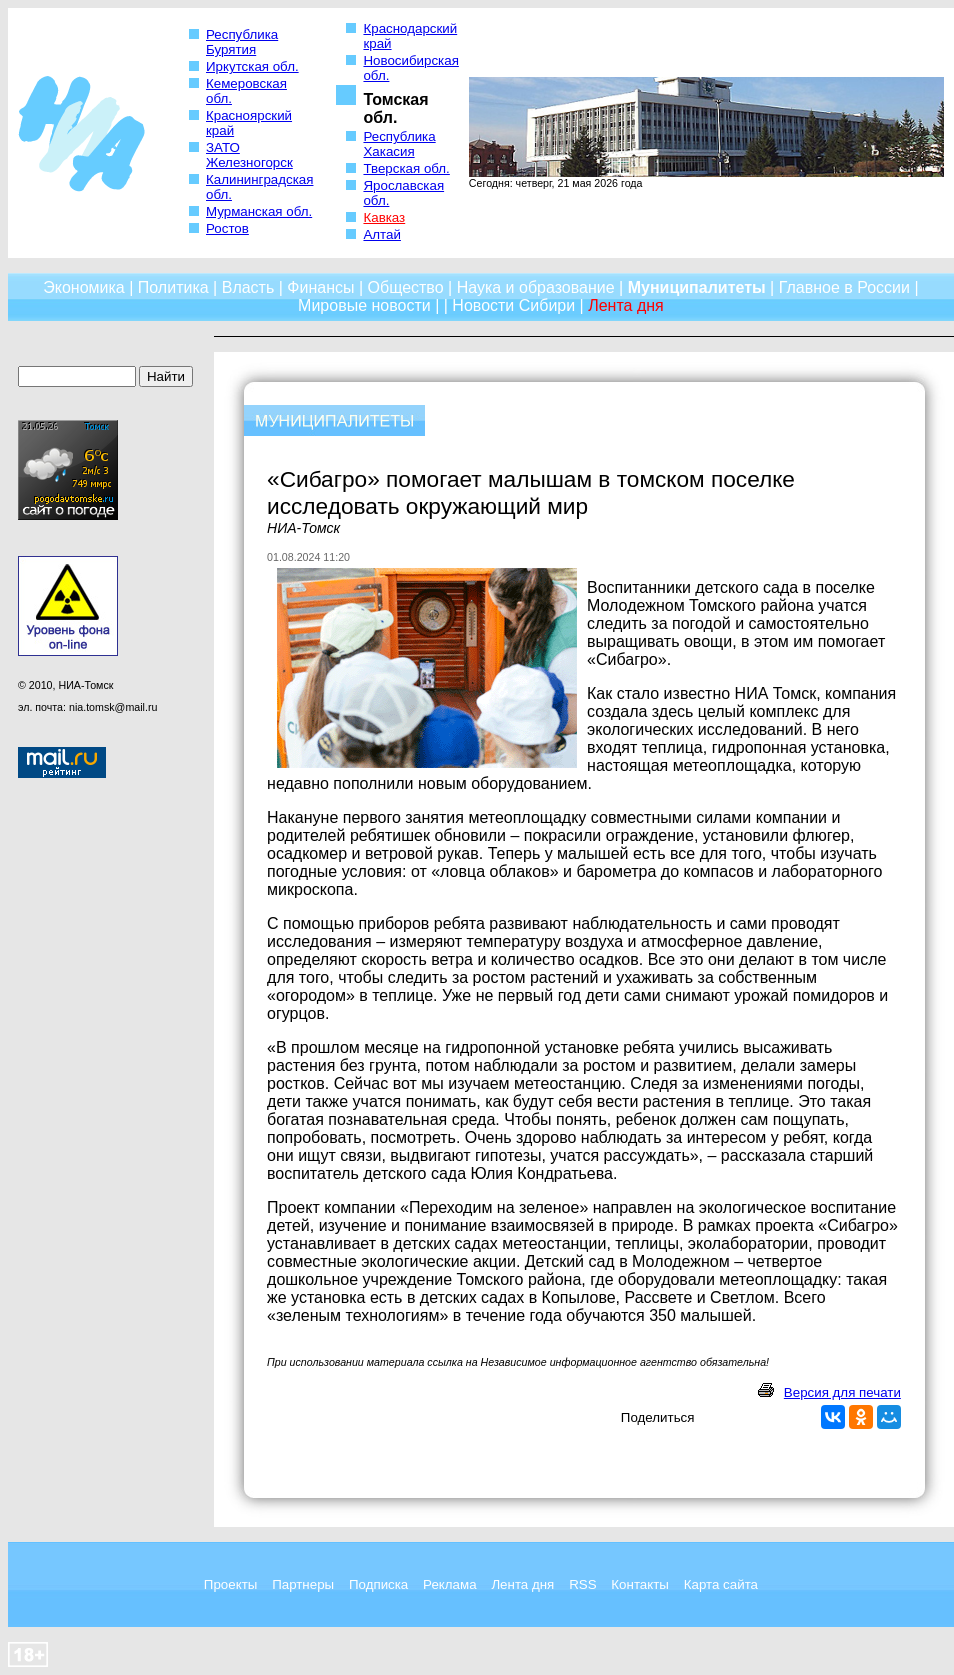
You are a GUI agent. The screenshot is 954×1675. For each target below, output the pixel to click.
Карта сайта (721, 1584)
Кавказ (384, 217)
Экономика (84, 287)
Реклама (449, 1584)
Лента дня (522, 1584)
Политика (173, 287)
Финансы (320, 287)
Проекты (230, 1584)
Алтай (381, 234)
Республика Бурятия (242, 42)
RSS (582, 1584)
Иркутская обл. (252, 66)
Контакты (640, 1584)
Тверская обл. (406, 168)
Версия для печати (842, 1392)
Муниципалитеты (697, 287)
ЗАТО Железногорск (249, 155)
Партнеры (303, 1584)
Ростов (227, 228)
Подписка (378, 1584)
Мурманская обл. (259, 211)
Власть (248, 287)
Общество (406, 287)
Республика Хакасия (399, 144)
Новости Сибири (513, 305)
